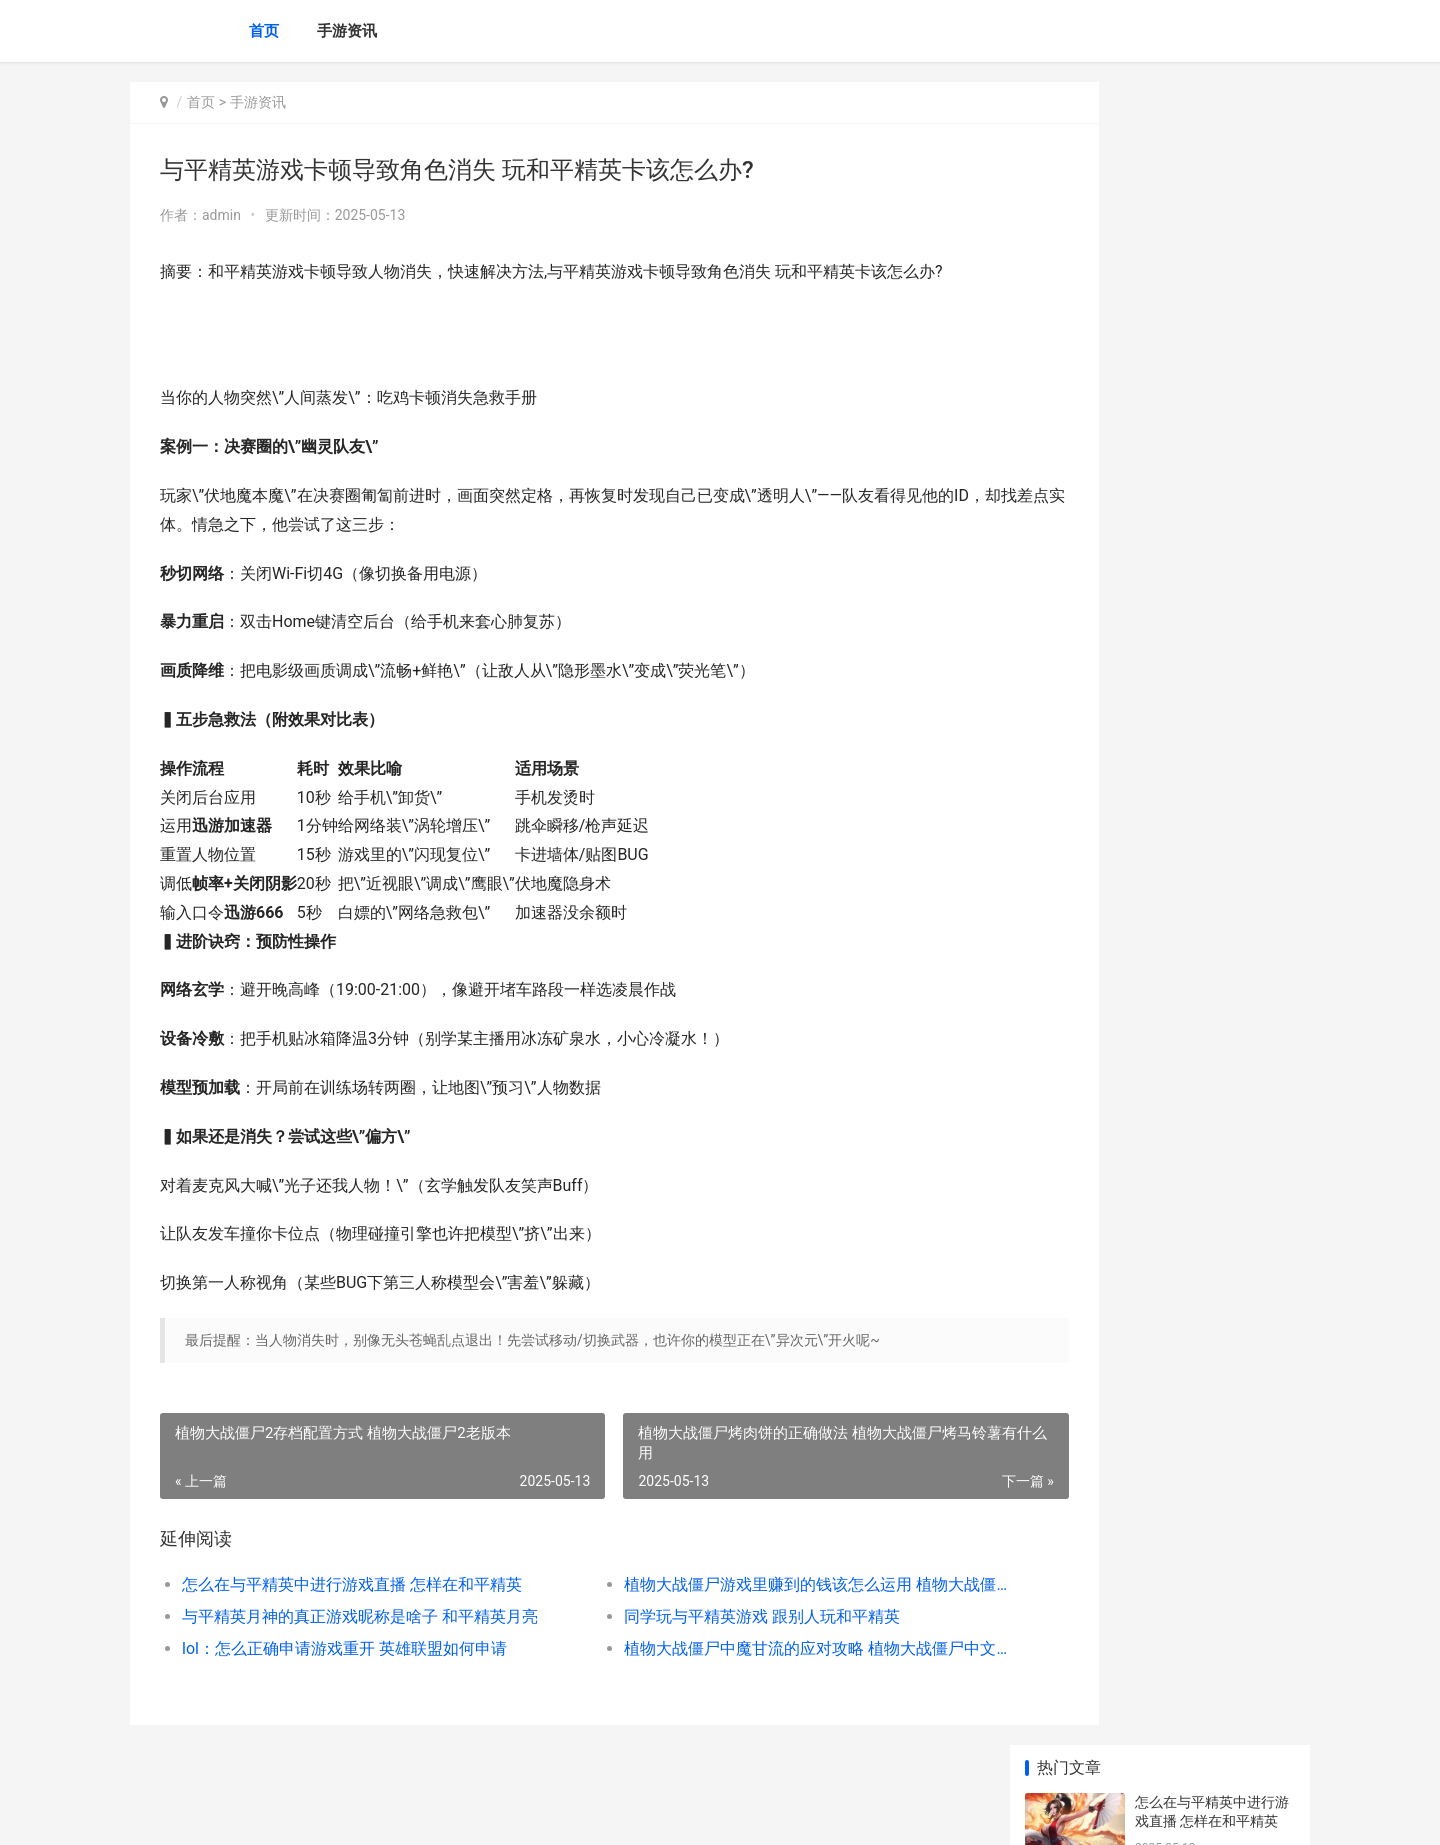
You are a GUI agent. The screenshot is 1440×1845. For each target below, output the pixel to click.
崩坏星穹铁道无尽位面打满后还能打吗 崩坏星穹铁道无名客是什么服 (1213, 1386)
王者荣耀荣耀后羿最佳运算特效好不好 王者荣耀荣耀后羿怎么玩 (1213, 850)
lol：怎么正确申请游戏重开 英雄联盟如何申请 (344, 1648)
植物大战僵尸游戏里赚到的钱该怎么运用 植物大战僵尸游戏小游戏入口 (744, 1584)
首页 (264, 31)
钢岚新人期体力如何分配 (1212, 909)
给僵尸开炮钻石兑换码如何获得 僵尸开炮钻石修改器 (1213, 616)
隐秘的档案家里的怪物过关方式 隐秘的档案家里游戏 (1213, 1152)
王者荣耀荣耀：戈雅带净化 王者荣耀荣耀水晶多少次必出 (1213, 1464)
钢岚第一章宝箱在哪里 (1205, 675)
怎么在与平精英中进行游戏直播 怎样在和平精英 (352, 1584)
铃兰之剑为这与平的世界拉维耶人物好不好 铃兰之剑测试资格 (1213, 1006)
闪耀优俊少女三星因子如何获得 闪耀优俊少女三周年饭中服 (1213, 772)
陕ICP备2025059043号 (402, 1813)
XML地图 (491, 1813)
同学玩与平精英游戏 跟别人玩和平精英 (708, 1616)
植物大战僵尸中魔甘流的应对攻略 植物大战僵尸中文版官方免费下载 (744, 1648)
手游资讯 (347, 31)
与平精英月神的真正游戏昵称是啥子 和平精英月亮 (356, 1616)
